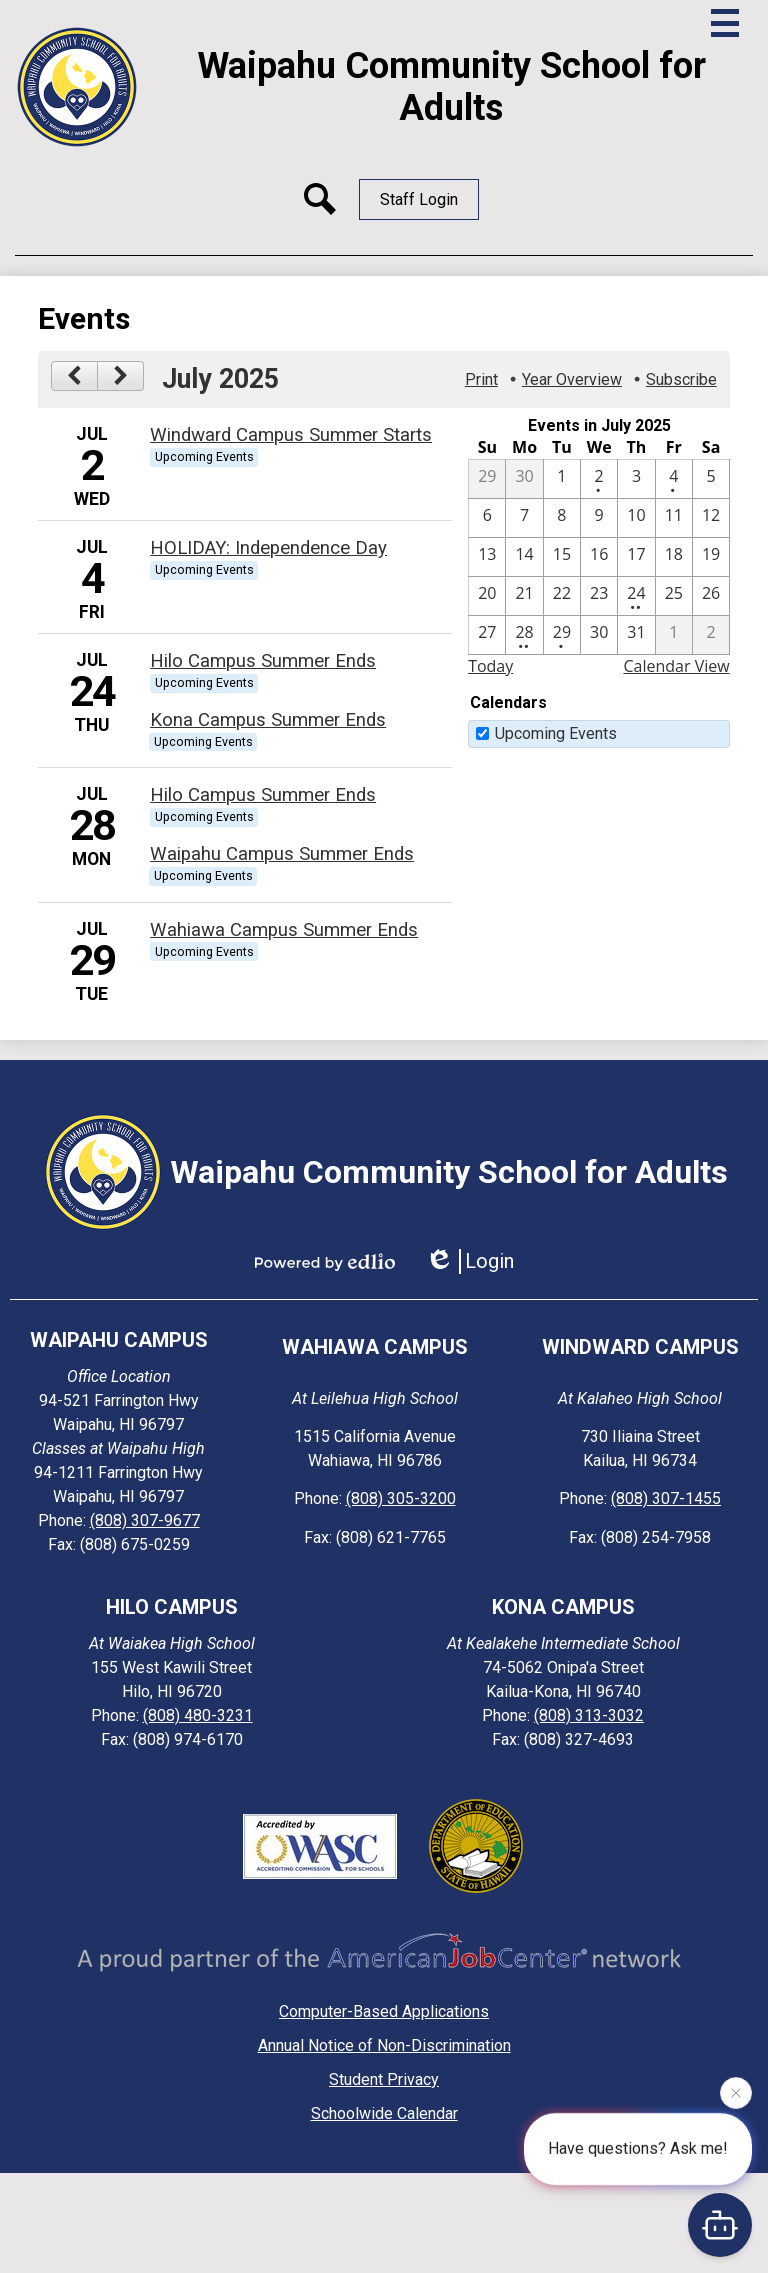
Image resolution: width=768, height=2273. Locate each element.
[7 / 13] (487, 557)
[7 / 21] (524, 596)
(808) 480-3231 (198, 1715)
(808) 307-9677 (145, 1520)
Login (469, 1261)
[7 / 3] (636, 479)
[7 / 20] (487, 596)
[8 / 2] (711, 635)
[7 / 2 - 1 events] (599, 479)
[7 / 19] (711, 557)
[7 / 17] (636, 557)
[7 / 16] (599, 557)
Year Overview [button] (572, 379)
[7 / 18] (674, 557)
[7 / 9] (599, 518)
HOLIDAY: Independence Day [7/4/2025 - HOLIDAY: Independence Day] (268, 548)
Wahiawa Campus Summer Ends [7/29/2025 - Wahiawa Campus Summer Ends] (284, 930)
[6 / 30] (524, 479)
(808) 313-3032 (589, 1715)
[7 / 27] (487, 635)
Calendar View (676, 666)
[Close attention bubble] (736, 2092)
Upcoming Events (556, 733)
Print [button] (481, 379)
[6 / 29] (487, 479)
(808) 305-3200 (401, 1498)
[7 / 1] (562, 479)
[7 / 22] (562, 596)
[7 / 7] (524, 518)
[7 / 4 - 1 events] (674, 479)
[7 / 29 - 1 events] (562, 635)
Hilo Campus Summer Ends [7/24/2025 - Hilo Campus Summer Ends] (263, 661)
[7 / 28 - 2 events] (524, 635)
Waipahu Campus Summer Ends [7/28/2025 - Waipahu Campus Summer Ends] (282, 854)
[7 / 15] (562, 557)
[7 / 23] (599, 596)
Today (490, 666)
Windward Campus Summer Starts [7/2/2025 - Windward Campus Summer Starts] (291, 435)
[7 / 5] (711, 479)
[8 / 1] (674, 635)
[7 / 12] (711, 518)
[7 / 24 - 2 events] (636, 596)
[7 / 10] (636, 518)
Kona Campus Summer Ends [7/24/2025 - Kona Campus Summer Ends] (268, 720)
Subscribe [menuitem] (681, 379)
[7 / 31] (636, 635)
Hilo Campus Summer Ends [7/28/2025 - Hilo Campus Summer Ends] (263, 795)
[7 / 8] (562, 518)
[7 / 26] (711, 596)
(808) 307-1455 (666, 1498)
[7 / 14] (524, 557)
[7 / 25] (674, 596)
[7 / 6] (487, 518)
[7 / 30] (599, 635)
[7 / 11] (674, 518)
